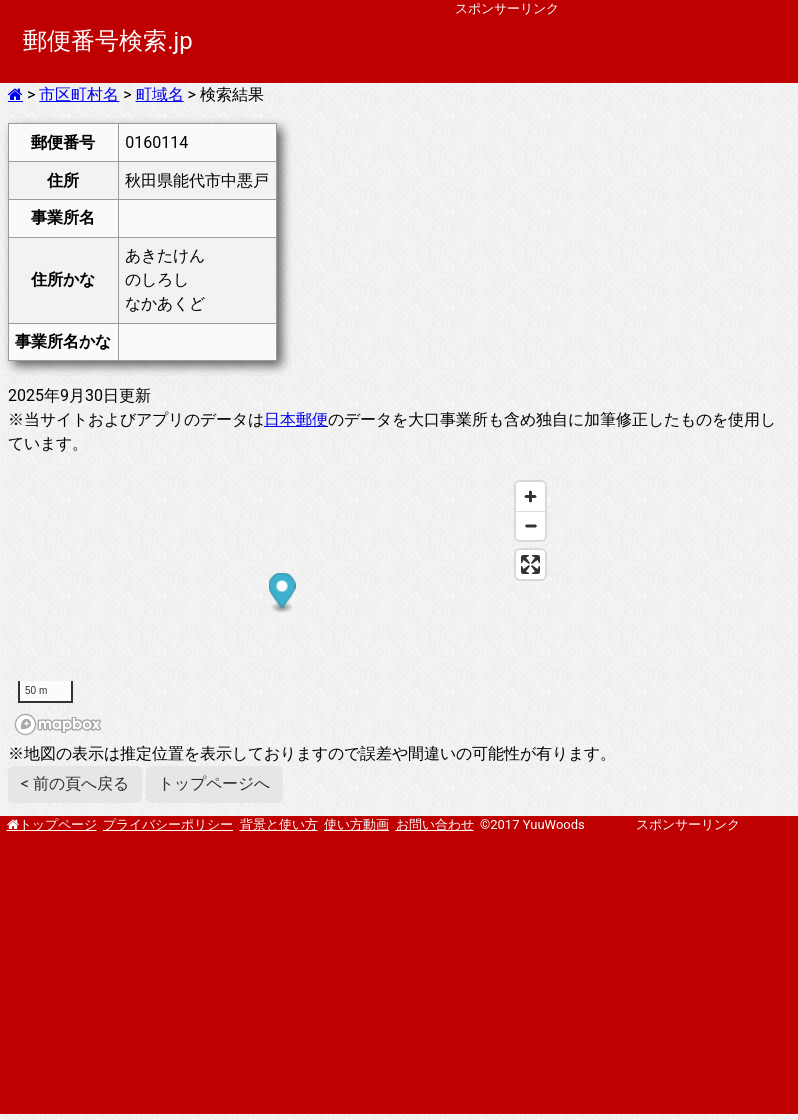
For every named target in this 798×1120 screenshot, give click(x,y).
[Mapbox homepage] (58, 724)
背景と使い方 (279, 824)
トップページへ (214, 783)
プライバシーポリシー (168, 824)
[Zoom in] (530, 496)
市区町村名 (79, 94)
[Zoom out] (530, 525)
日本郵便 (296, 419)
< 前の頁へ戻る (75, 783)
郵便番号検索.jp (108, 41)
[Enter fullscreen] (530, 564)
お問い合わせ (435, 824)
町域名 (160, 94)
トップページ (58, 824)
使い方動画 (356, 824)
